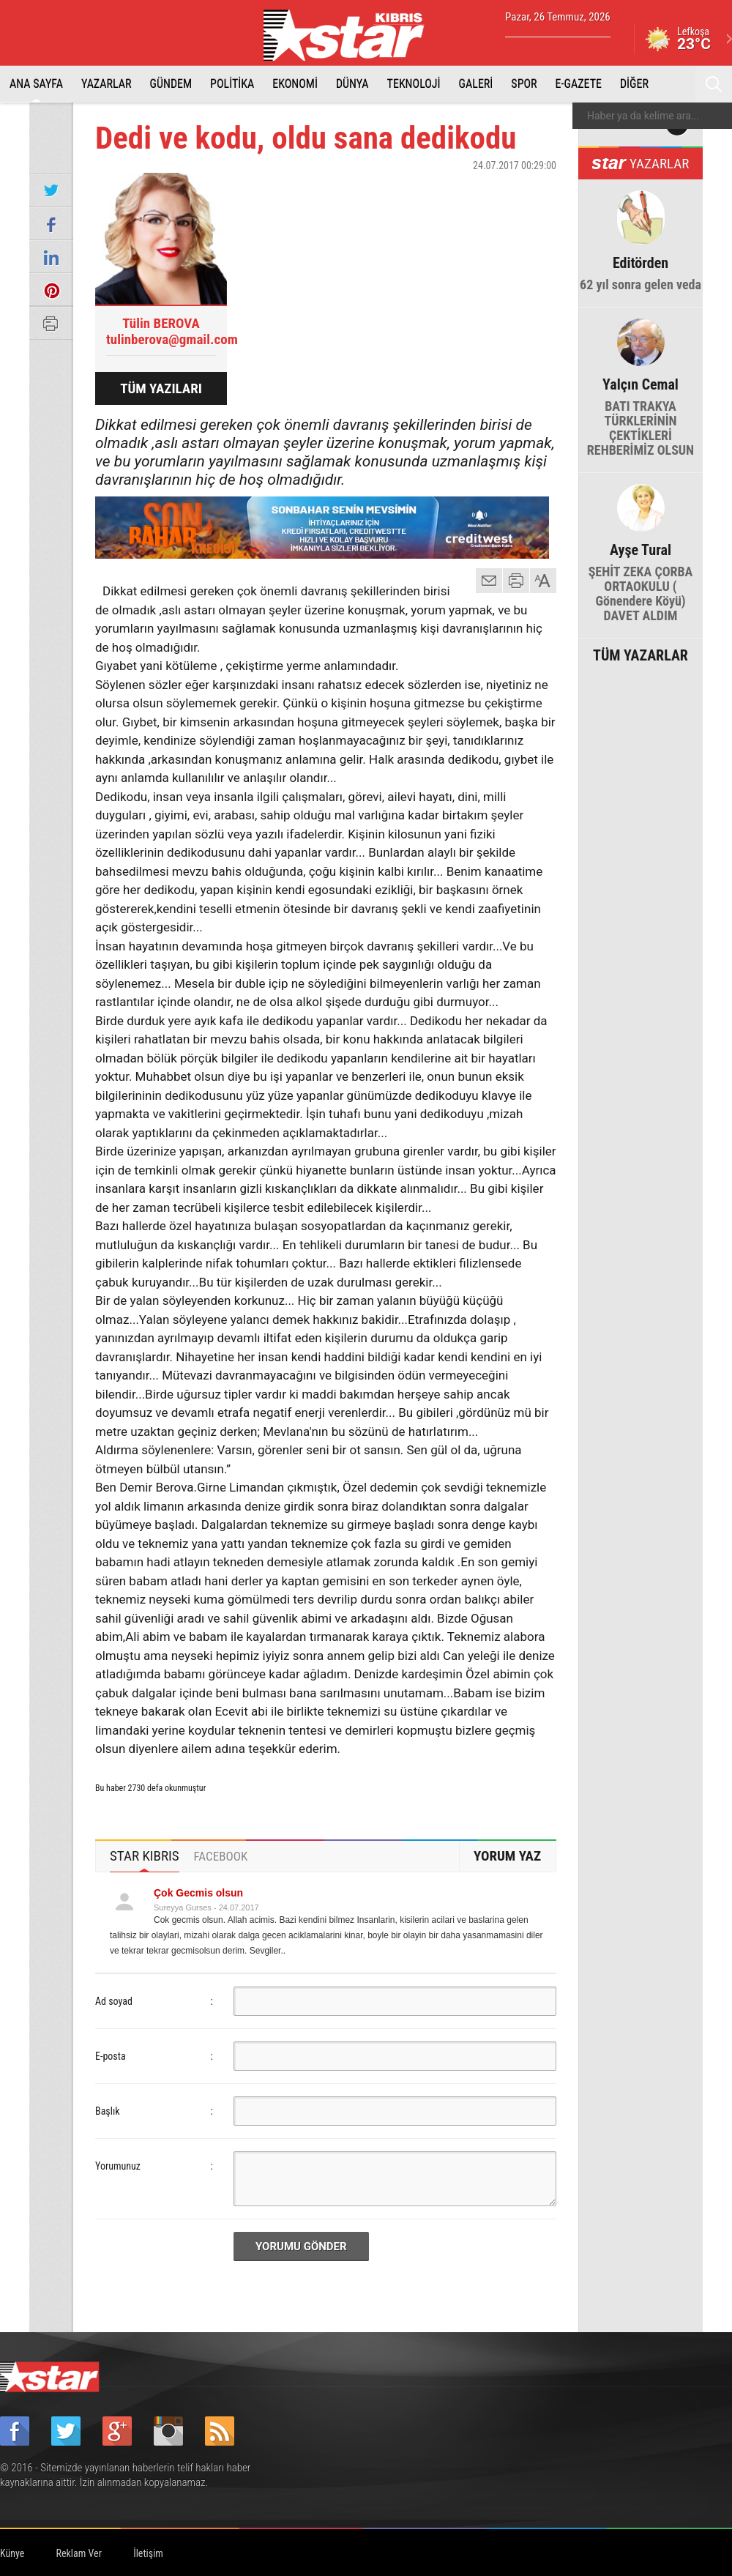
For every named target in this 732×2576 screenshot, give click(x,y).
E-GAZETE (579, 84)
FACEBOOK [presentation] (221, 1856)
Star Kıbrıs (352, 35)
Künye (12, 2553)
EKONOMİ (295, 84)
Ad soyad (113, 2001)
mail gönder (489, 580)
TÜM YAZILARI (161, 388)
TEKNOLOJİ (414, 84)
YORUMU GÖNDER (301, 2246)
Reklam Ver (79, 2553)
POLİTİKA (232, 84)
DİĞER (634, 84)
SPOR (524, 84)
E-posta (110, 2056)
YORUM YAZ (507, 1855)
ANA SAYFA (36, 84)
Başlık (107, 2111)
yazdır (516, 580)
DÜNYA (352, 84)
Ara (713, 84)
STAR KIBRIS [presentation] (144, 1855)
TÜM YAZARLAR (640, 654)
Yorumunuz (118, 2166)
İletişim (148, 2553)
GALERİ (476, 84)
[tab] (144, 1856)
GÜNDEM (171, 84)
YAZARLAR (106, 84)
